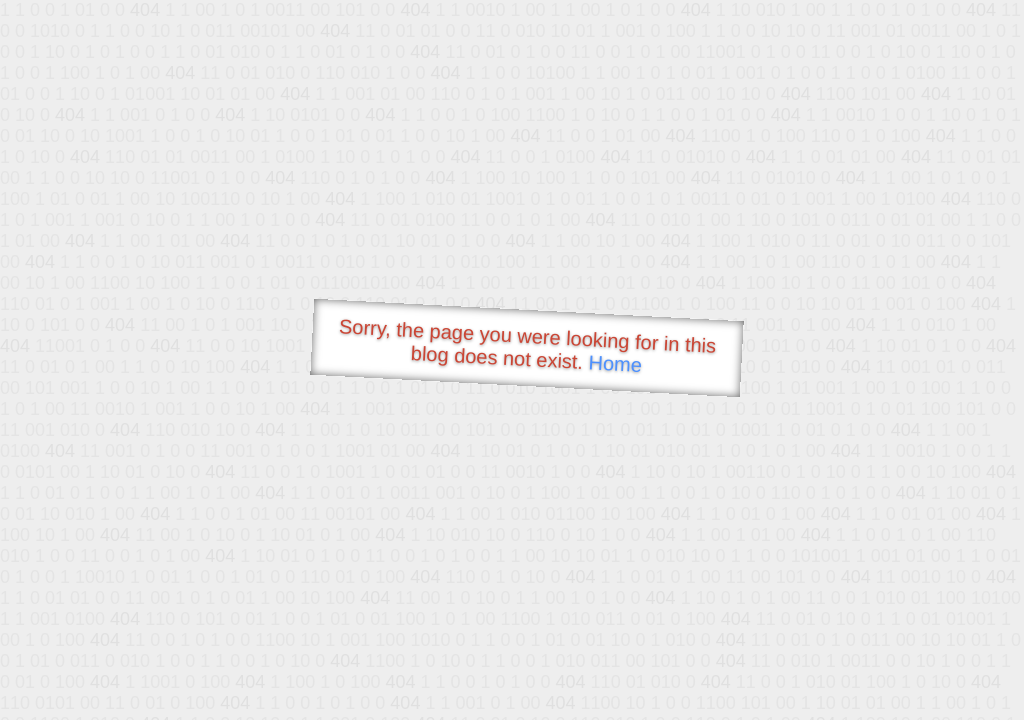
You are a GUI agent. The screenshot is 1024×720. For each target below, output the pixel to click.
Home (615, 363)
